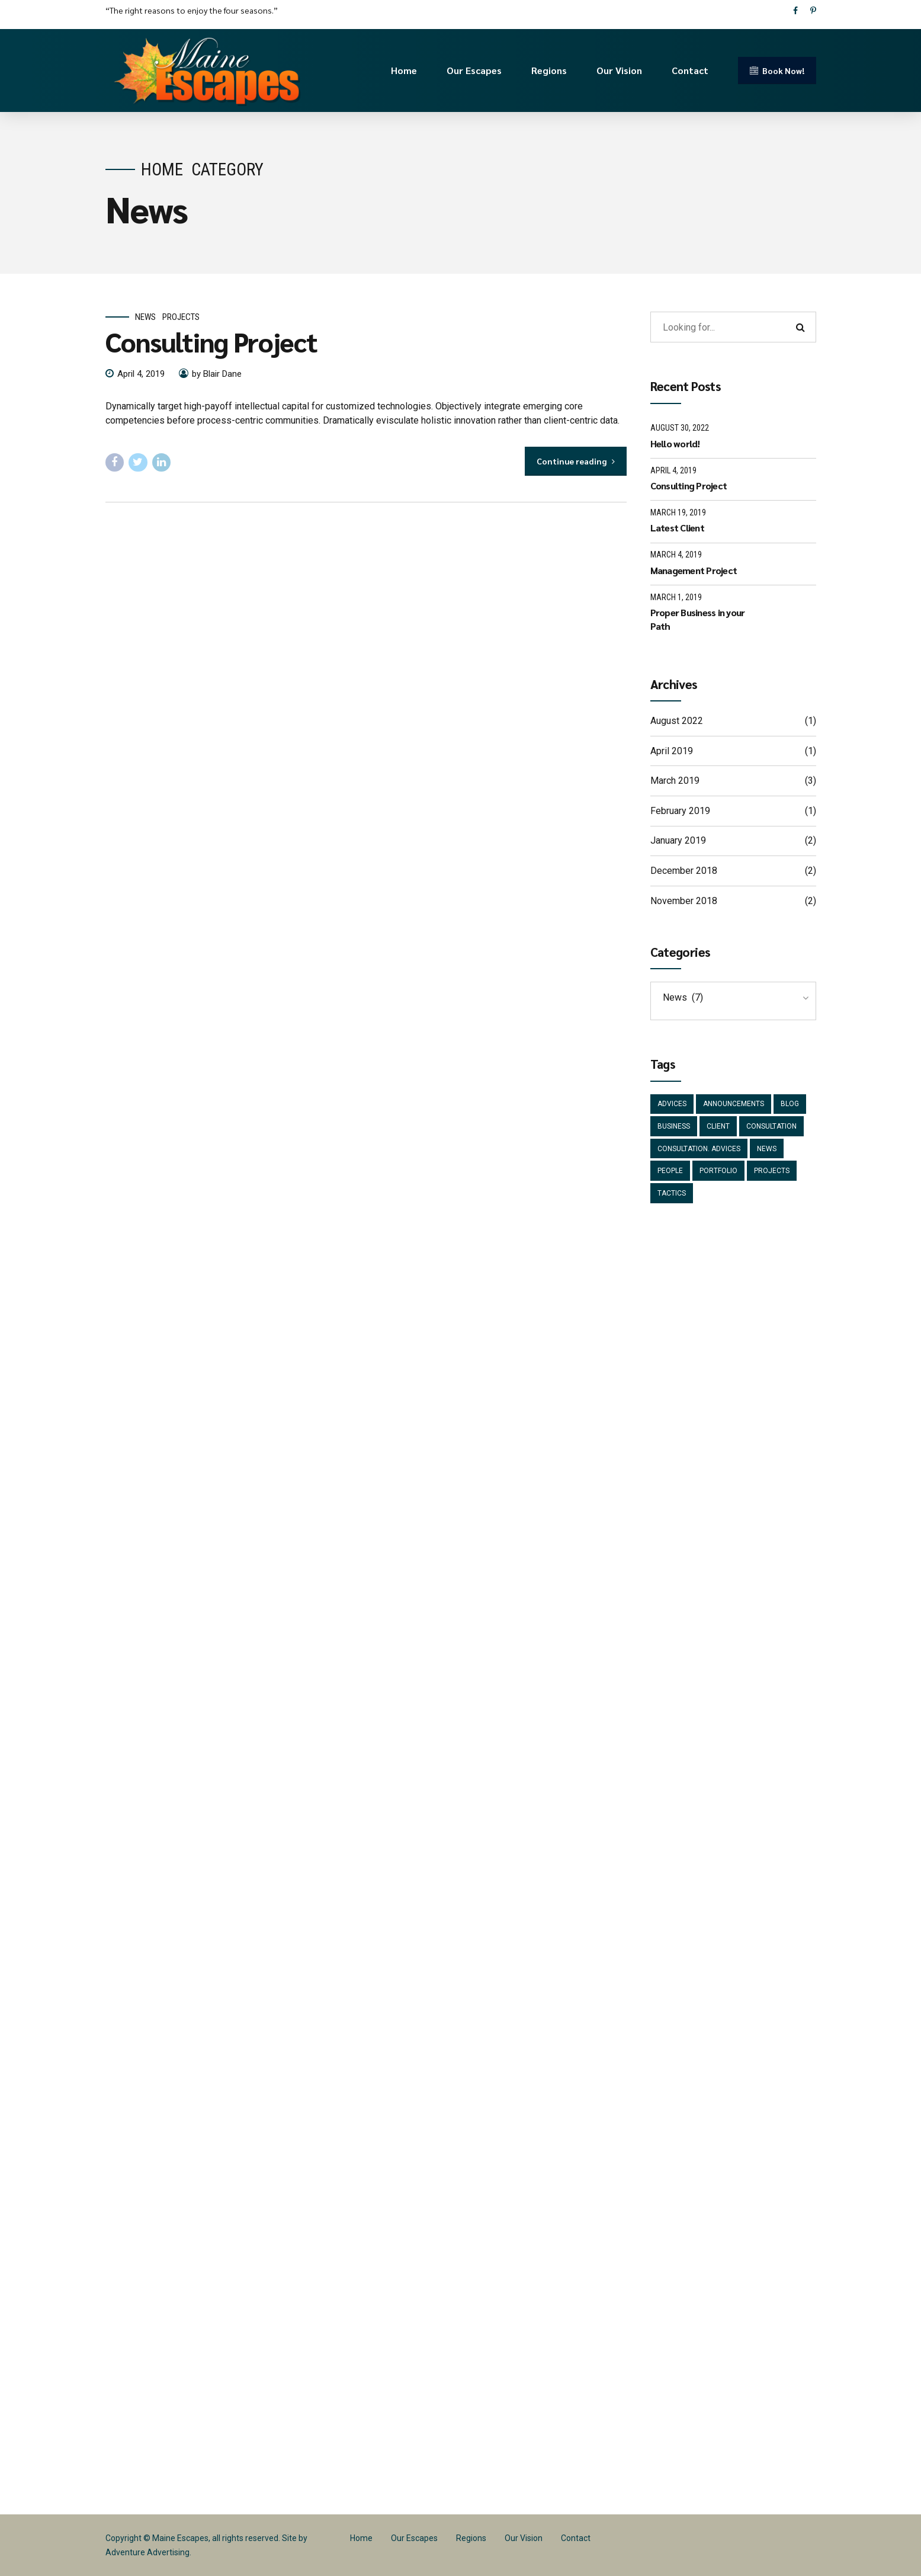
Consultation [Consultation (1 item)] (771, 1126)
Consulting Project (211, 341)
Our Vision (619, 70)
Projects (181, 317)
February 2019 (680, 810)
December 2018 (683, 870)
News (145, 317)
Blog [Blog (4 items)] (790, 1104)
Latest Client (677, 527)
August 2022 (676, 720)
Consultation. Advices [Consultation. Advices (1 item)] (698, 1149)
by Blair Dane (217, 374)
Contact (690, 70)
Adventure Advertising (147, 2552)
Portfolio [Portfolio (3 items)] (718, 1171)
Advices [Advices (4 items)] (671, 1104)
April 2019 (671, 751)
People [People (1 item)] (670, 1171)
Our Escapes (474, 70)
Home (404, 70)
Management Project (693, 570)
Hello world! (675, 443)
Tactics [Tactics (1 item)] (671, 1193)
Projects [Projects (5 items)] (772, 1171)
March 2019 (674, 780)
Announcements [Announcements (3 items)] (733, 1104)
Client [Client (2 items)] (718, 1126)
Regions (549, 70)
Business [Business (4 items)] (673, 1126)
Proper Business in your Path (697, 619)
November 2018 (683, 900)
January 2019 (678, 840)
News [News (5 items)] (766, 1149)
